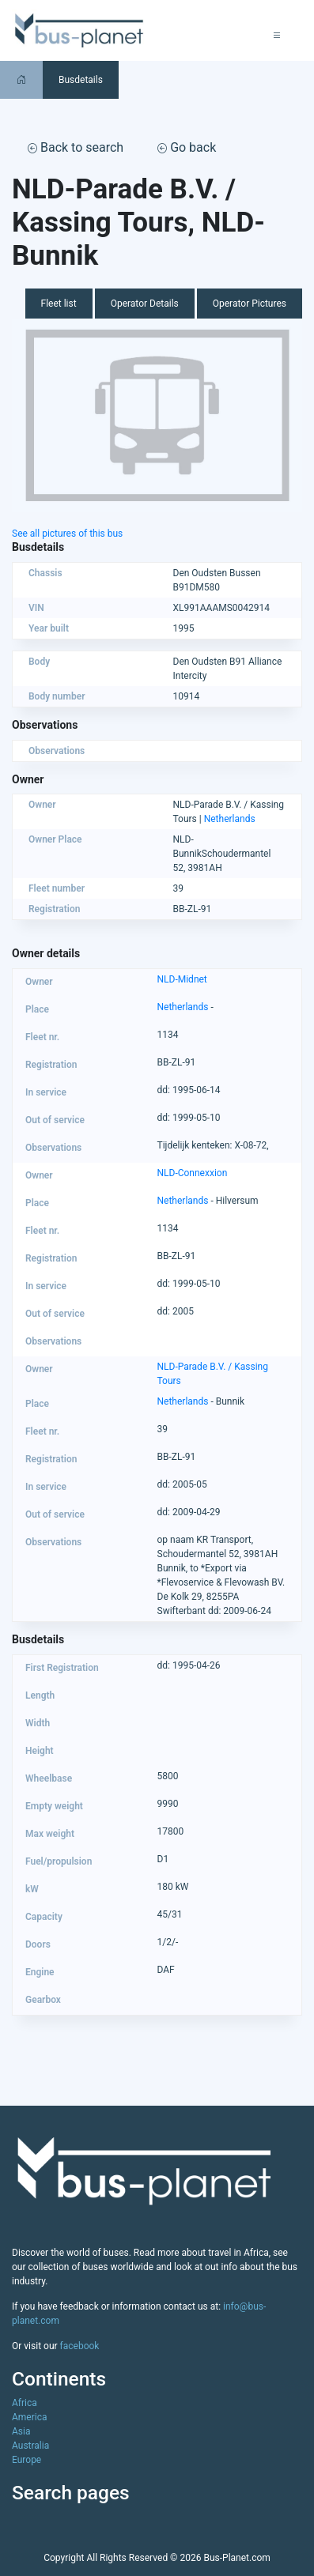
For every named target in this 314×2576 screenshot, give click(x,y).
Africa (24, 2402)
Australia (30, 2445)
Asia (21, 2431)
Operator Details (145, 303)
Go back (186, 147)
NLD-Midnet (182, 979)
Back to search (75, 147)
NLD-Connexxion (192, 1173)
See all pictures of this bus (67, 533)
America (29, 2417)
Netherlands (229, 818)
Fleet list (59, 303)
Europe (26, 2459)
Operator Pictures (249, 303)
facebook (80, 2346)
